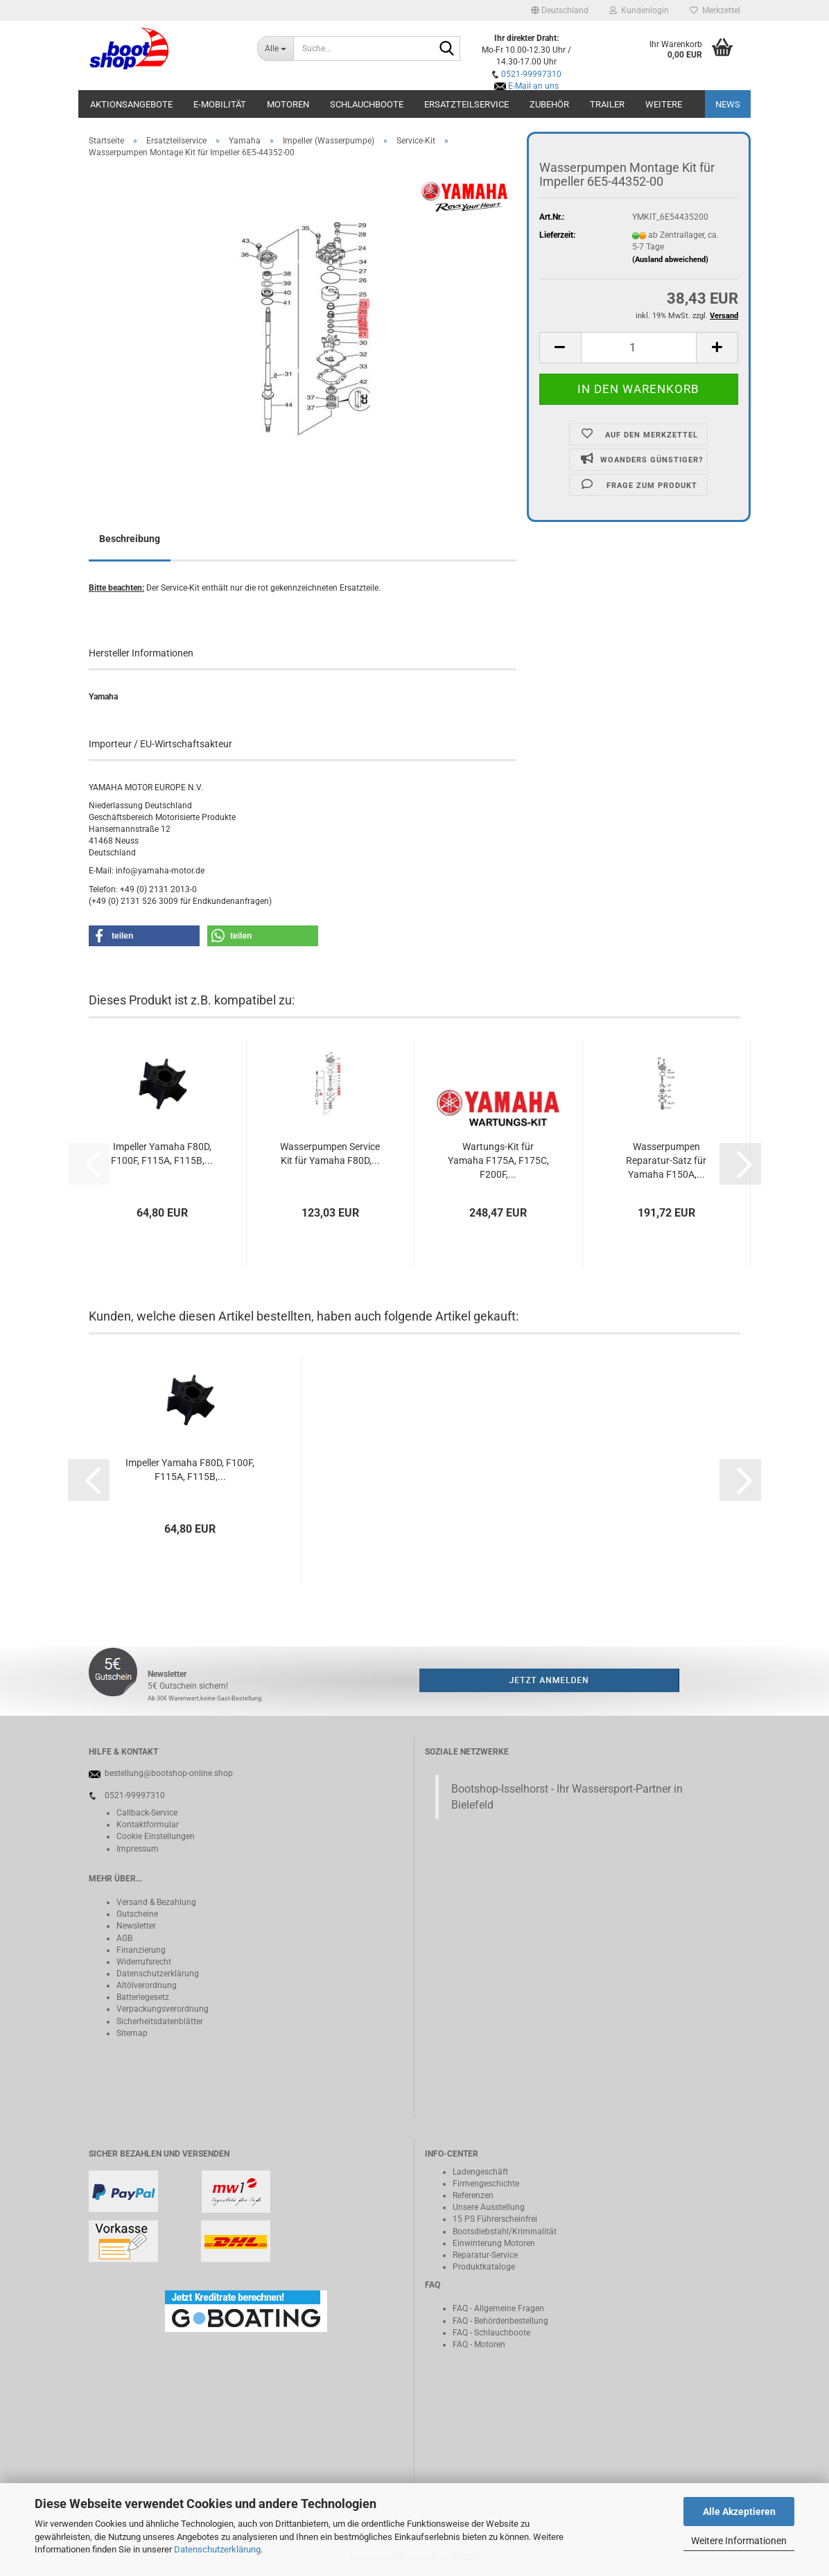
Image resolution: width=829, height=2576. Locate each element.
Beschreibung (129, 538)
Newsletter (136, 1926)
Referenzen (473, 2195)
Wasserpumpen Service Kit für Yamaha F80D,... (330, 1153)
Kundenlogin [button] (639, 10)
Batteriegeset (140, 1997)
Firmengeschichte (486, 2183)
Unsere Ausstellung (489, 2207)
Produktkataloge (484, 2267)
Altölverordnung (146, 1985)
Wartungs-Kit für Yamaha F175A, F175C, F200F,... (498, 1160)
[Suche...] (275, 48)
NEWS (727, 104)
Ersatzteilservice (466, 104)
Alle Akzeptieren (739, 2511)
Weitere (663, 104)
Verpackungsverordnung (162, 2009)
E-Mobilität (219, 104)
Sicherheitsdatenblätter (159, 2021)
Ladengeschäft (480, 2172)
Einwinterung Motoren (494, 2243)
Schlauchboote (366, 104)
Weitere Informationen (739, 2540)
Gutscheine (137, 1914)
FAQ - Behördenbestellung (500, 2321)
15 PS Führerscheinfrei (495, 2219)
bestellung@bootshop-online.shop (169, 1773)
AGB (124, 1938)
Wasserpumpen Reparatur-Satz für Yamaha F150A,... (666, 1160)
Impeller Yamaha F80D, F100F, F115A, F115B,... (162, 1153)
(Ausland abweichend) (670, 259)
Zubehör (549, 104)
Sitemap (132, 2033)
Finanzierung (141, 1950)
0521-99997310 (531, 74)
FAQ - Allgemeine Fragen (498, 2308)
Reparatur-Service (485, 2255)
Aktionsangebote (131, 104)
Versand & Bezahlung (156, 1902)
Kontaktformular (147, 1824)
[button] (560, 10)
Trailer (607, 104)
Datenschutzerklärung (217, 2549)
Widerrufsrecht (143, 1962)
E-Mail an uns (533, 86)
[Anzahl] (639, 347)
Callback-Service (146, 1813)
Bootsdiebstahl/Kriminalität (505, 2231)
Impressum (137, 1849)
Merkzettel (715, 10)
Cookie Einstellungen (155, 1836)
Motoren (288, 104)
